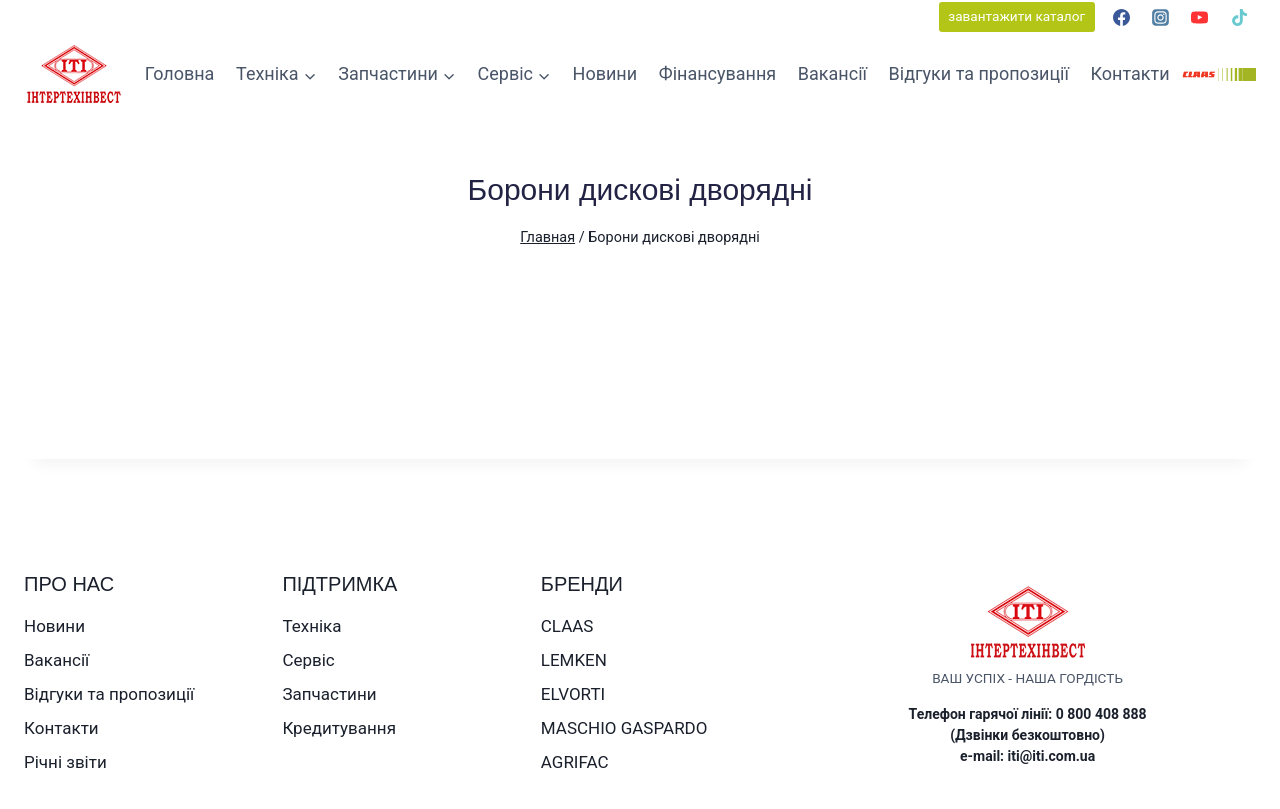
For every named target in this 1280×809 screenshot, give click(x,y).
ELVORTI (573, 694)
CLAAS (567, 626)
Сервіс (308, 660)
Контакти (1130, 73)
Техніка (311, 626)
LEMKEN (574, 660)
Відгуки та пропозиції (979, 73)
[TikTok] (1239, 17)
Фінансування (717, 73)
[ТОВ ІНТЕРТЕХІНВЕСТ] (74, 74)
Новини (605, 73)
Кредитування (339, 728)
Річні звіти (65, 762)
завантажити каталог (1016, 16)
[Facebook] (1122, 17)
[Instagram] (1161, 17)
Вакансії (832, 73)
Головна (180, 73)
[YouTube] (1200, 17)
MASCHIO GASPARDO (624, 728)
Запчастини (329, 694)
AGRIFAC (575, 762)
